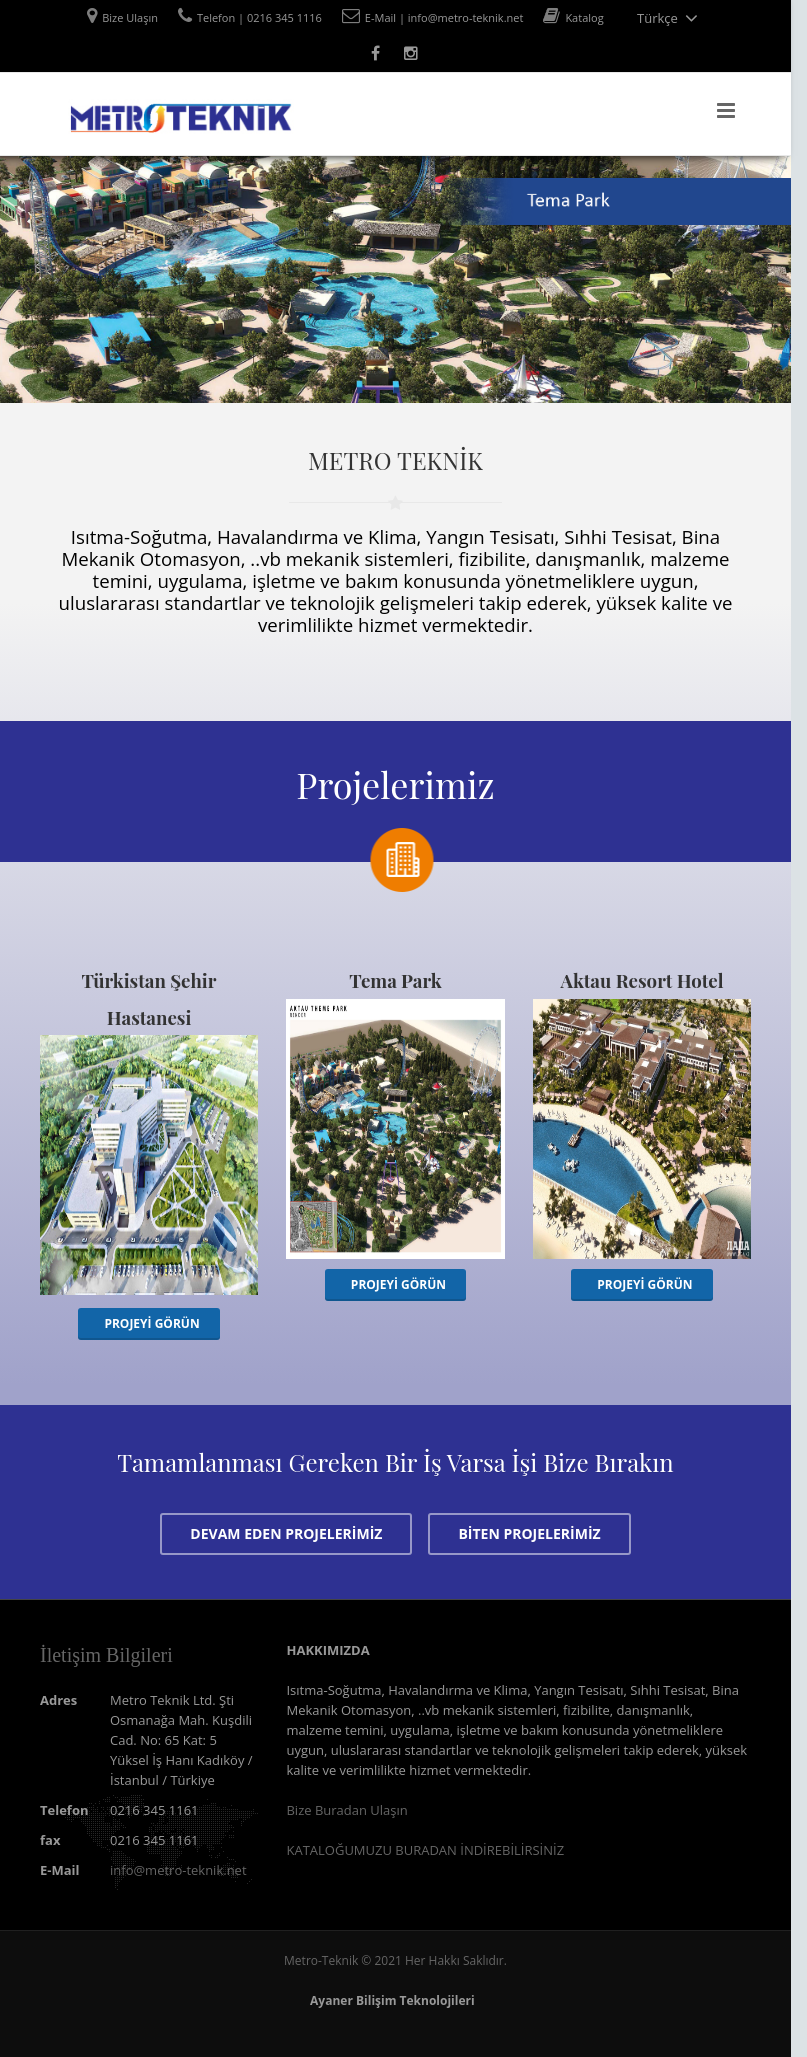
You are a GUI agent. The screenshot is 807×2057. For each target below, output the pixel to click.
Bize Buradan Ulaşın (346, 1810)
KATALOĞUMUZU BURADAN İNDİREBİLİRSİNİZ (425, 1850)
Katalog (584, 17)
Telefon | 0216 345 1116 (259, 17)
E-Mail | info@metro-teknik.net (444, 17)
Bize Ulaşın (130, 17)
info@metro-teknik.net (178, 1870)
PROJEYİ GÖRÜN (151, 1323)
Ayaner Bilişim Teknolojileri (392, 2000)
